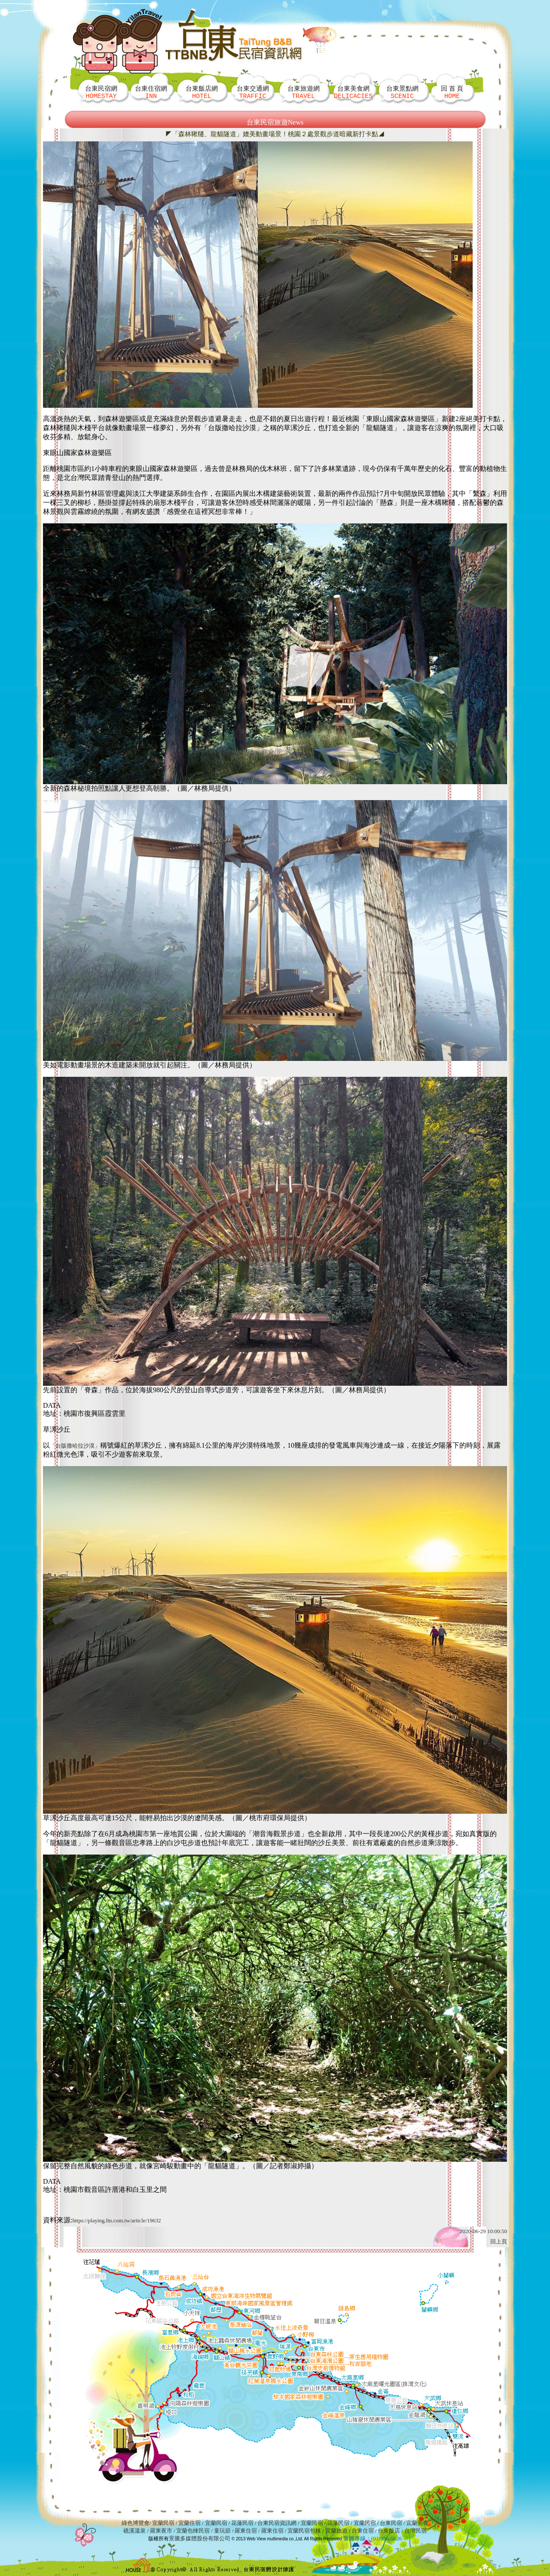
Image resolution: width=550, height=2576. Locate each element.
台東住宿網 (151, 92)
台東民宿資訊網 (276, 2523)
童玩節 (222, 2530)
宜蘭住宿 (189, 2523)
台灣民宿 (415, 2530)
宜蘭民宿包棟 (304, 2530)
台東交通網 (253, 92)
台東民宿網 (101, 92)
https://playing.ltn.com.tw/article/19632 (116, 2220)
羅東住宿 (246, 2530)
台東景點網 (402, 92)
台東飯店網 (202, 92)
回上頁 (498, 2241)
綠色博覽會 (136, 2523)
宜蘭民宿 (163, 2523)
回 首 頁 (452, 92)
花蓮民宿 (242, 2523)
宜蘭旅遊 (335, 2530)
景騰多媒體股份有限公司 (199, 2538)
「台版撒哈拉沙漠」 (75, 1445)
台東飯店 (389, 2530)
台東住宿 (362, 2530)
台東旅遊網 (303, 92)
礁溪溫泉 (134, 2530)
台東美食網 (353, 92)
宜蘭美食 (417, 2523)
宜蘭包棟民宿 (193, 2530)
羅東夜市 (162, 2530)
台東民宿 (391, 2523)
